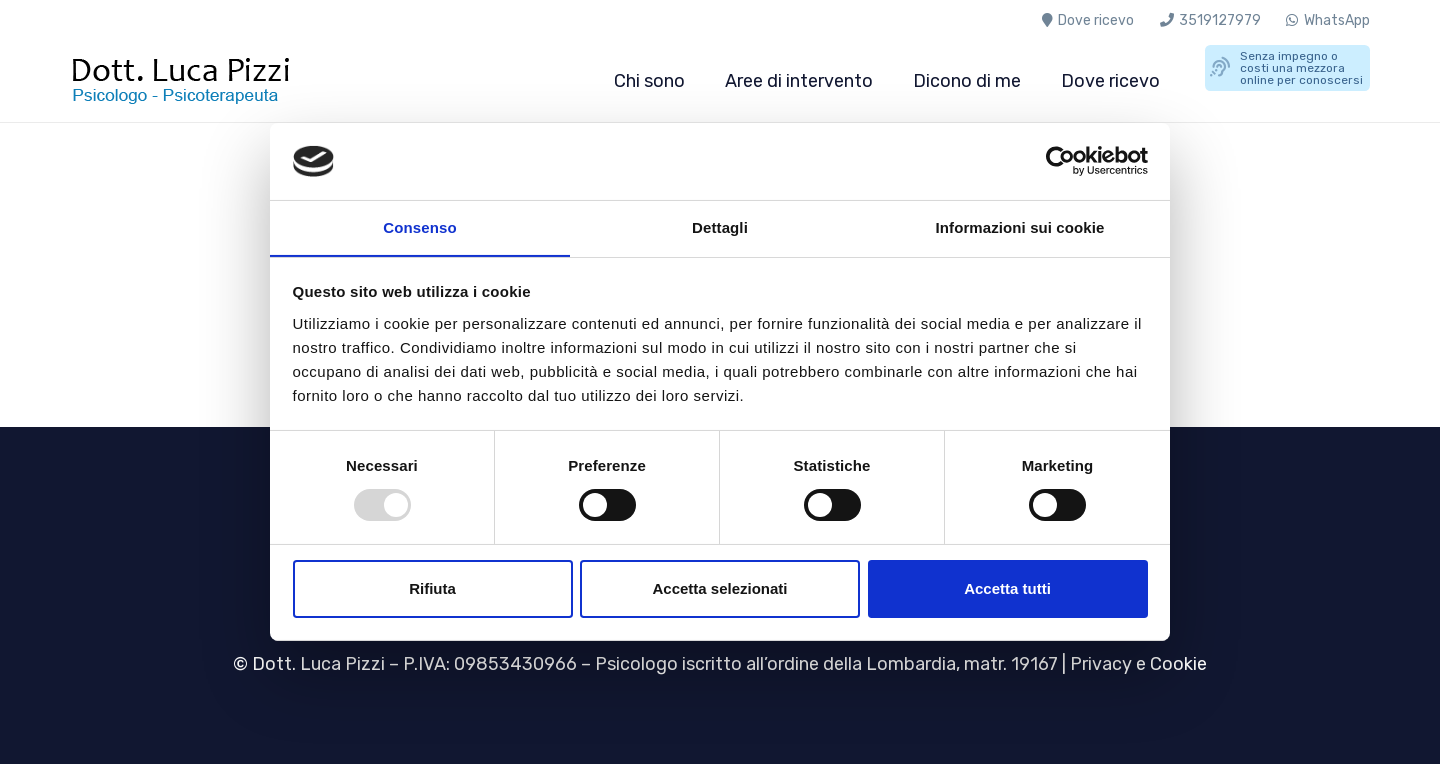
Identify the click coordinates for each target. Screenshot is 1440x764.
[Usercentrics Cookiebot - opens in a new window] (1060, 161)
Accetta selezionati (719, 588)
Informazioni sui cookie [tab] (1020, 226)
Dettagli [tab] (720, 226)
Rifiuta (432, 588)
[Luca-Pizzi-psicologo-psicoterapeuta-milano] (194, 81)
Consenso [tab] (419, 226)
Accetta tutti (1007, 588)
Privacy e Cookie (1138, 664)
